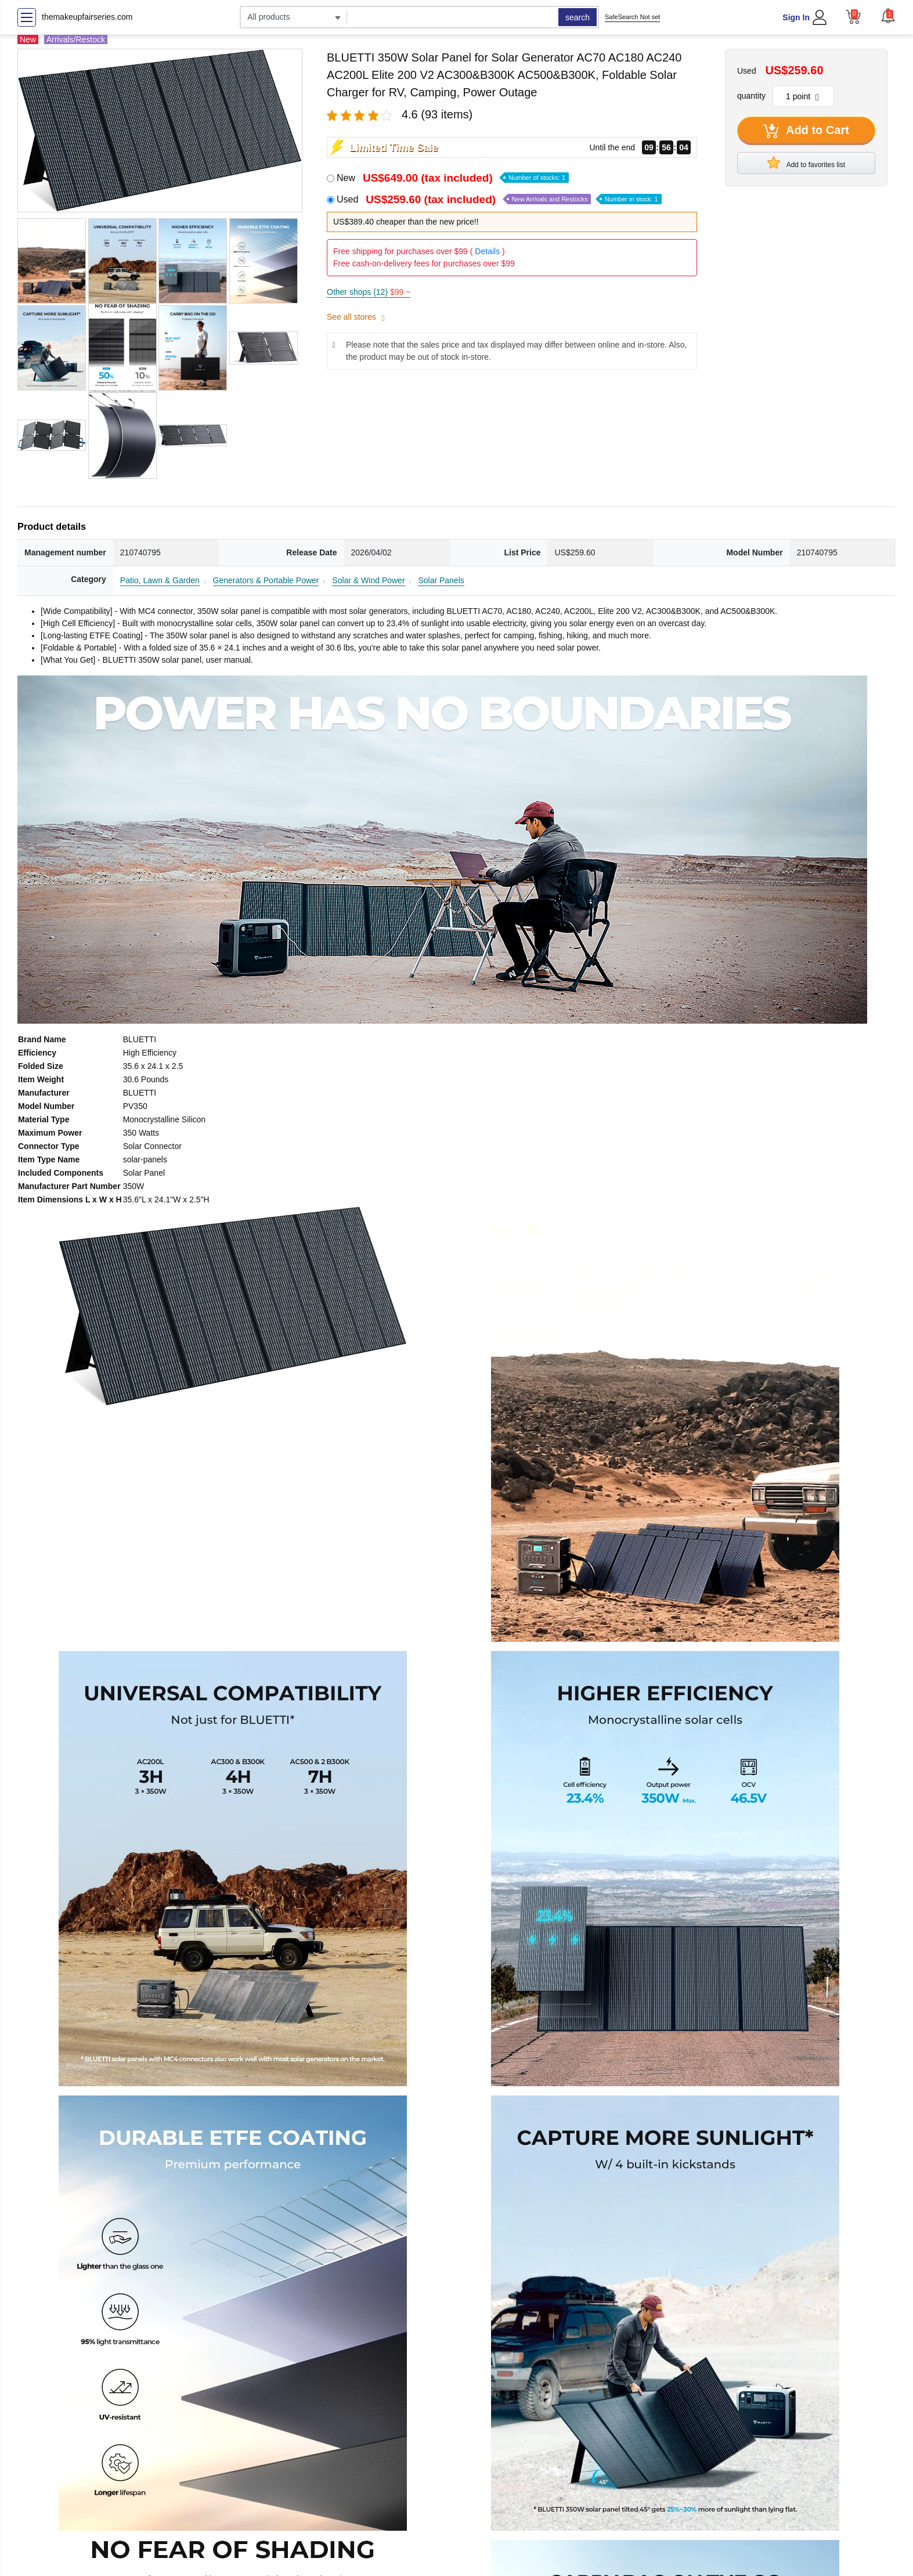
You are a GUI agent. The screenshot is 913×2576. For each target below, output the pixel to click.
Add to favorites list (806, 162)
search (577, 17)
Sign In (796, 17)
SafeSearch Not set (632, 16)
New (453, 178)
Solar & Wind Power (368, 580)
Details (487, 251)
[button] (888, 15)
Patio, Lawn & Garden (160, 580)
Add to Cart (806, 131)
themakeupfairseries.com (87, 16)
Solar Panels (441, 580)
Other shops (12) (368, 292)
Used (499, 199)
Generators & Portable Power (266, 580)
